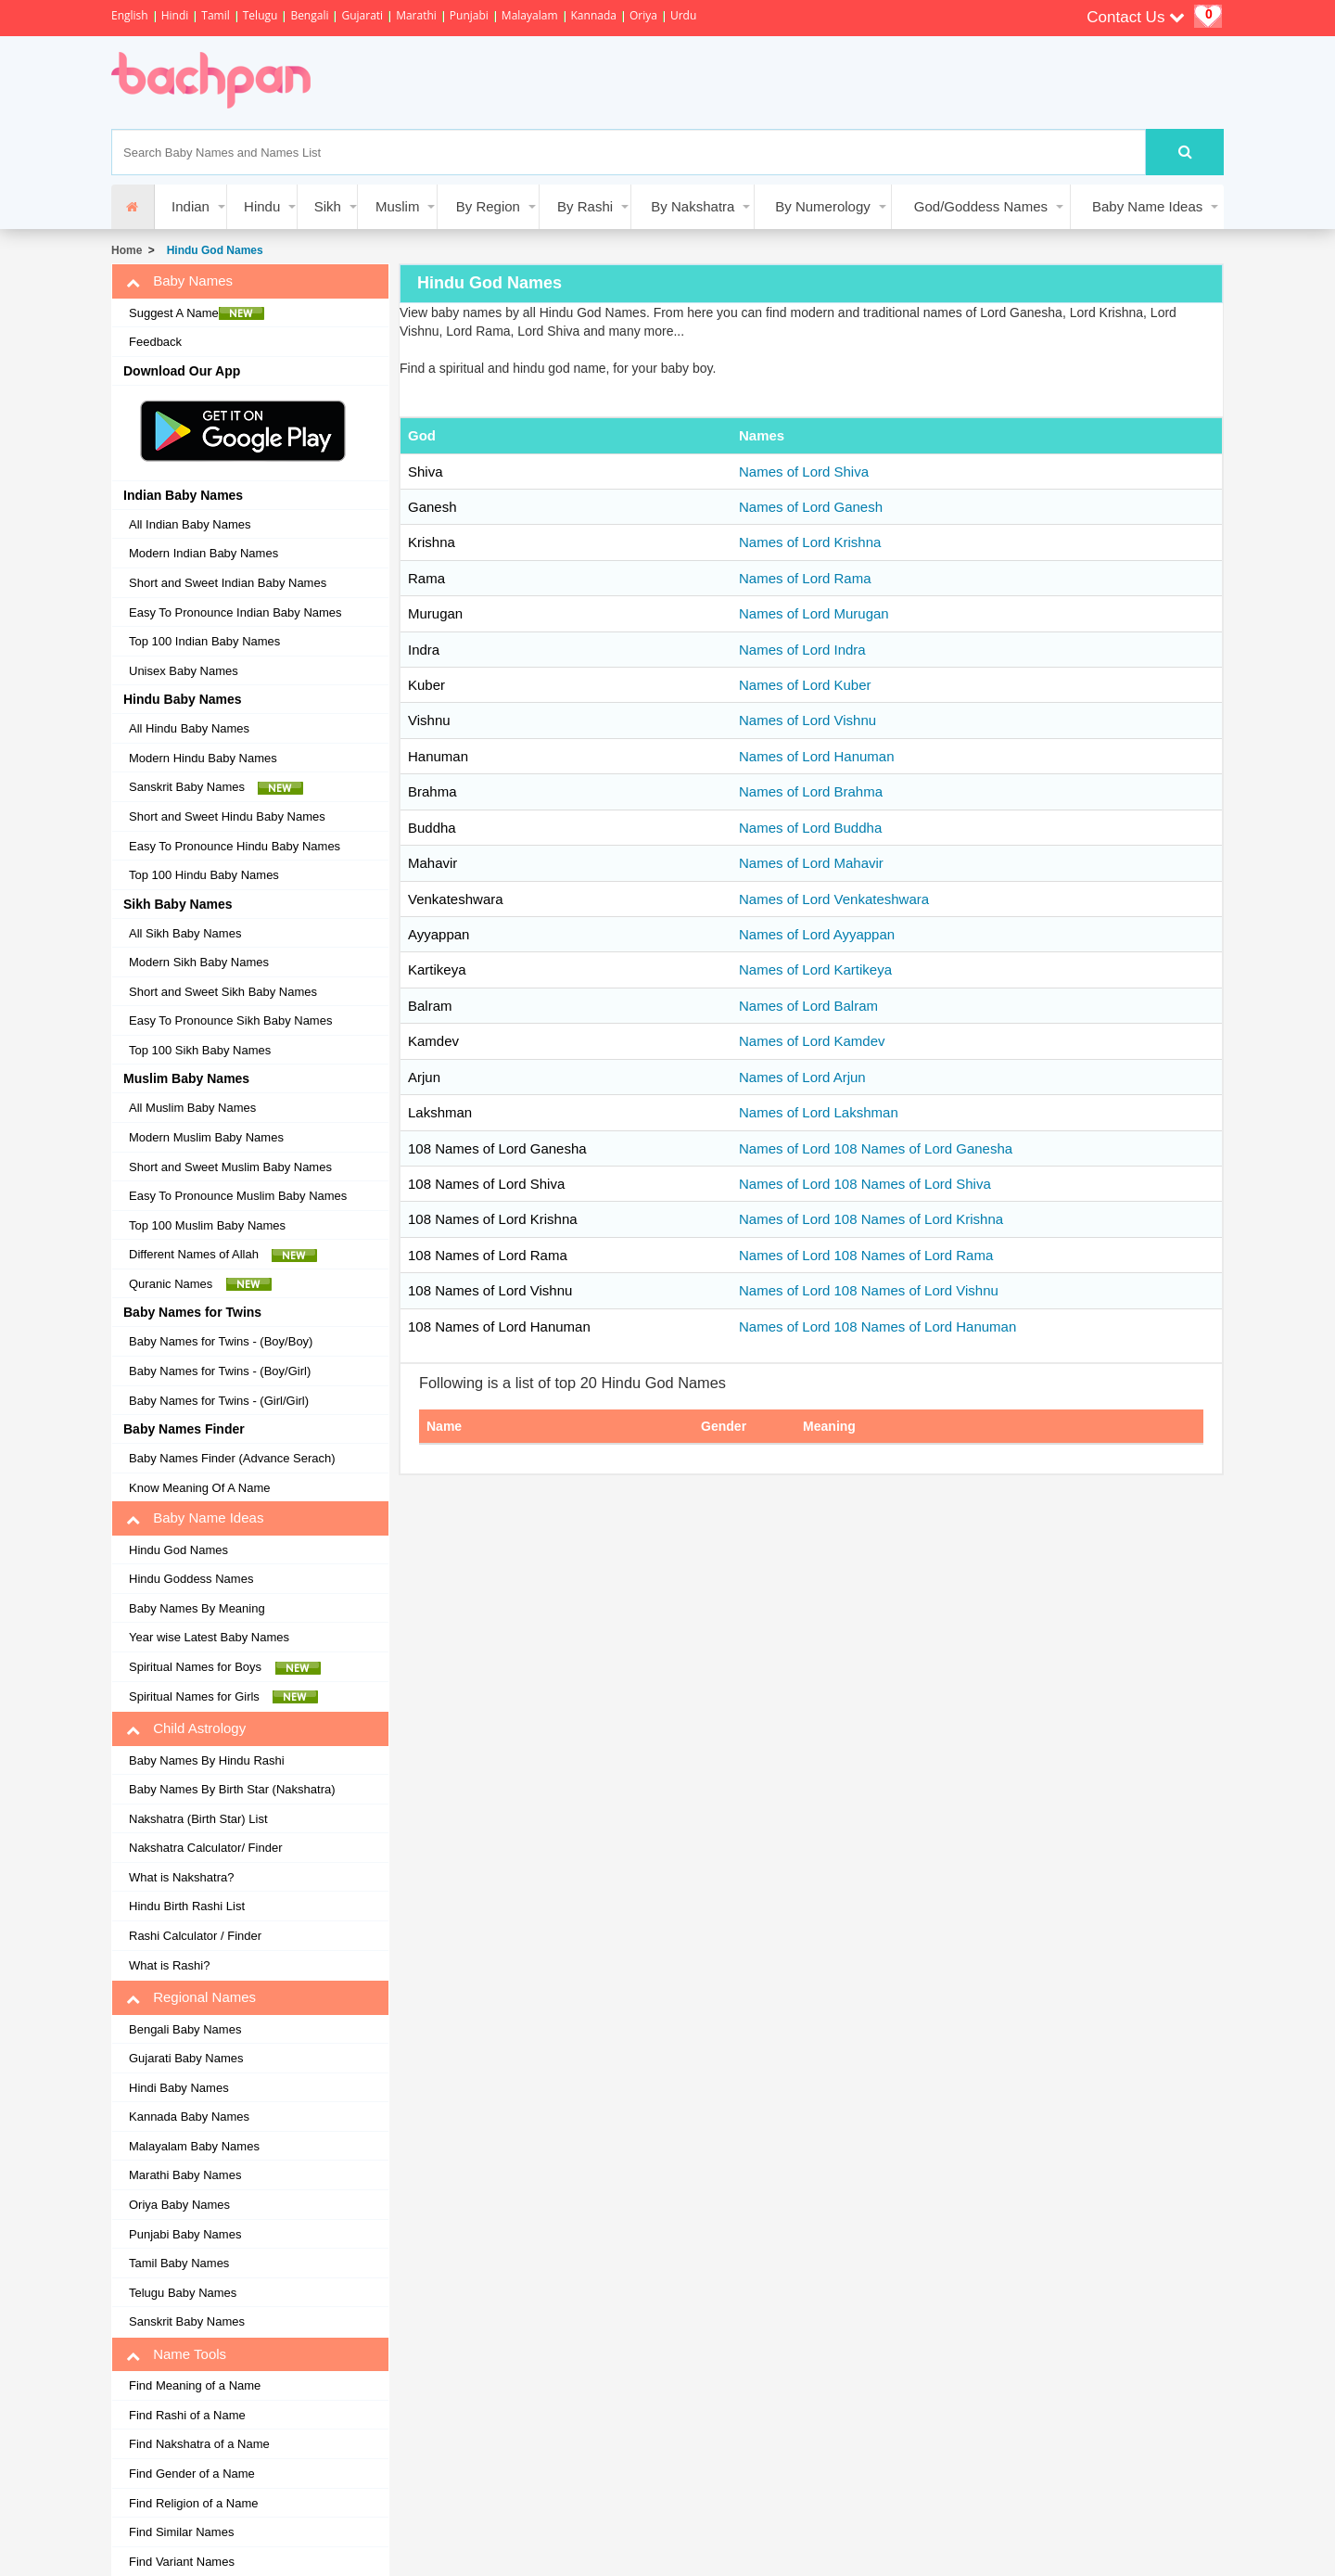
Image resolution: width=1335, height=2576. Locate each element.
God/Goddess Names (981, 206)
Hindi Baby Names (179, 2088)
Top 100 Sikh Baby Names (200, 1050)
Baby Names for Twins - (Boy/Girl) (220, 1371)
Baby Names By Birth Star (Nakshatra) (232, 1789)
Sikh (327, 206)
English (129, 15)
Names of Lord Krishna (810, 542)
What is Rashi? (169, 1965)
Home (126, 250)
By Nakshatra (692, 206)
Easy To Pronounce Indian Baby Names (235, 612)
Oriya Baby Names (179, 2205)
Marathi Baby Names (185, 2175)
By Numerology (823, 206)
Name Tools (176, 2354)
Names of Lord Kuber (805, 685)
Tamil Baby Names (179, 2263)
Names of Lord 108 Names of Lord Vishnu (868, 1290)
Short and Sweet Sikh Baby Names (223, 992)
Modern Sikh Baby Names (199, 962)
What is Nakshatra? (181, 1877)
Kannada (594, 15)
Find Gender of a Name (192, 2473)
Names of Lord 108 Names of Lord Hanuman (877, 1326)
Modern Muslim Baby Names (206, 1137)
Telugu (260, 15)
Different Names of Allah (223, 1254)
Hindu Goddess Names (191, 1579)
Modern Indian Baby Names (203, 553)
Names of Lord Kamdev (812, 1041)
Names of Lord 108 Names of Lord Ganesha (875, 1148)
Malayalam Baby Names (194, 2146)
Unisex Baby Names (183, 671)
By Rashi (585, 206)
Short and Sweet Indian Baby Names (227, 583)
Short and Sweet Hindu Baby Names (227, 816)
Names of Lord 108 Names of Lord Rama (866, 1255)
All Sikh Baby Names (185, 933)
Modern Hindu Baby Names (203, 758)
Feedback (155, 342)
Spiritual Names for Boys (225, 1667)
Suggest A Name (196, 313)
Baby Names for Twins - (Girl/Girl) (219, 1401)
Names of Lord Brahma (811, 791)
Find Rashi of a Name (187, 2415)
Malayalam (530, 15)
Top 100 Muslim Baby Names (207, 1225)
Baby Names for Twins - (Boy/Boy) (220, 1341)
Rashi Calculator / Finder (195, 1936)
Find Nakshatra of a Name (199, 2444)
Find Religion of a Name (193, 2503)
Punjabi (469, 15)
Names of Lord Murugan (814, 613)
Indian (191, 206)
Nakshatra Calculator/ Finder (205, 1848)
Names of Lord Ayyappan (817, 934)
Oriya (643, 15)
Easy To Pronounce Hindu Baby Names (234, 846)
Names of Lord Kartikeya (815, 969)
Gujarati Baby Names (186, 2058)
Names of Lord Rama (805, 578)
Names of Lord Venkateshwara (834, 899)
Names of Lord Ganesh (811, 507)
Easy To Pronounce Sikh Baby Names (230, 1020)
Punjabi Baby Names (185, 2234)
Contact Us (1136, 17)
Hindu (262, 206)
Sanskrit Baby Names (216, 787)
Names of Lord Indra (802, 649)
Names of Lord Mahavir (811, 863)
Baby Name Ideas (1147, 206)
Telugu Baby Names (182, 2293)
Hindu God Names (211, 250)
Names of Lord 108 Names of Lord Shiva (865, 1184)
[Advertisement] (671, 82)
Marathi (416, 15)
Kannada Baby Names (189, 2116)
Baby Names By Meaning (197, 1608)
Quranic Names (200, 1284)
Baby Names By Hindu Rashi (207, 1760)
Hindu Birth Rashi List (187, 1906)
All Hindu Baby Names (189, 728)
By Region (488, 206)
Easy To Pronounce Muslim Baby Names (238, 1196)
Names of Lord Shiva (804, 471)
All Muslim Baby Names (192, 1108)
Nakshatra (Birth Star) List (198, 1819)
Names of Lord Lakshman (818, 1112)
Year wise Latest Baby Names (209, 1637)
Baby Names (179, 281)
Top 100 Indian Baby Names (204, 641)
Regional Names (191, 1997)
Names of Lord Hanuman (817, 756)
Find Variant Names (182, 2562)
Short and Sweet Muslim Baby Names (230, 1167)
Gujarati (362, 15)
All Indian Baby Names (190, 524)
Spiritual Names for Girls (223, 1697)
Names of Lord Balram (808, 1006)
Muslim (397, 206)
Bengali (309, 15)
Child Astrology (186, 1728)
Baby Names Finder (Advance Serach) (232, 1458)
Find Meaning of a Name (195, 2385)
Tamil (215, 15)
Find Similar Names (181, 2532)
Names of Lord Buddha (810, 827)
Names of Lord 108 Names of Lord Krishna (871, 1219)
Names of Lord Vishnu (807, 720)
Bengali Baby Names (185, 2029)
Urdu (683, 15)
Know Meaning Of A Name (199, 1488)
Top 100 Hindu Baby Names (204, 875)
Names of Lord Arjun (802, 1077)
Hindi (175, 15)
